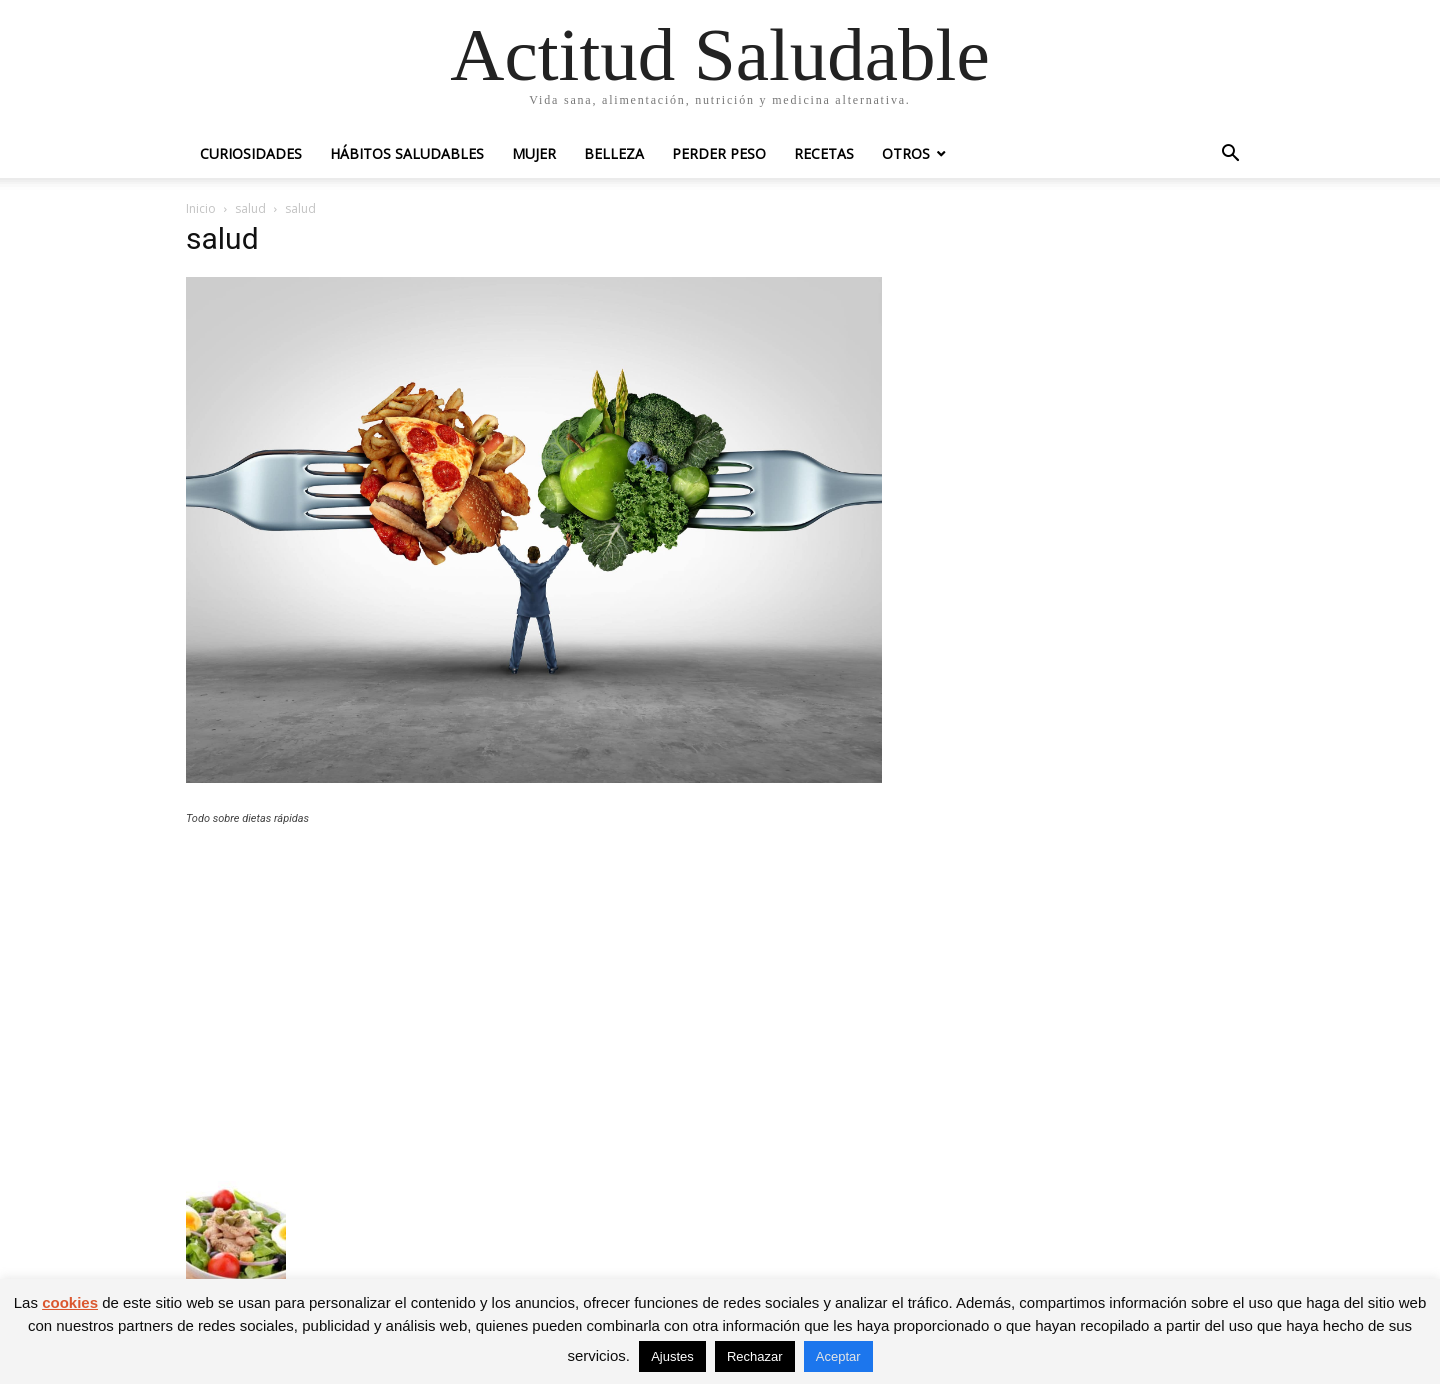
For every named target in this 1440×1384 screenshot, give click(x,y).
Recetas (824, 153)
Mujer (534, 153)
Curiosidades (251, 153)
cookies (70, 1302)
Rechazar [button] (755, 1356)
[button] (1230, 155)
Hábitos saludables (407, 153)
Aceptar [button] (838, 1356)
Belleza (614, 153)
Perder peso (719, 153)
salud (250, 208)
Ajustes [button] (672, 1356)
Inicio (201, 208)
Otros (906, 153)
